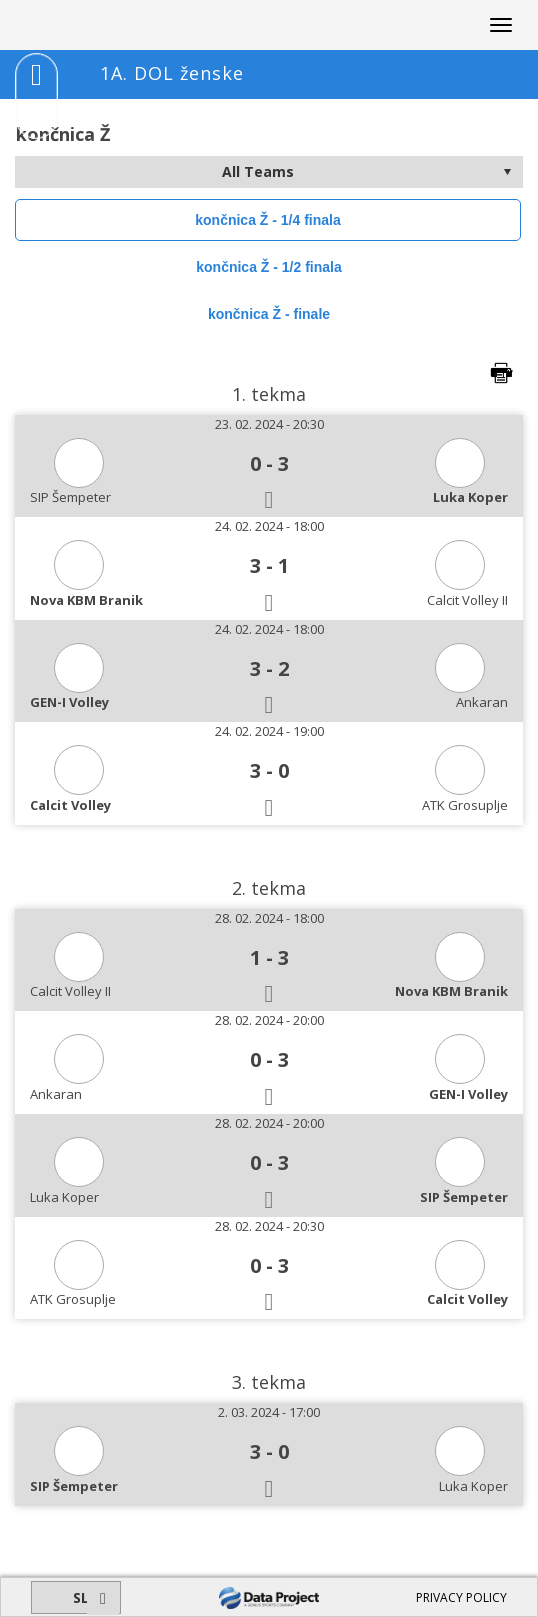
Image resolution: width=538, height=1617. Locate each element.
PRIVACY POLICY (461, 1597)
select (507, 172)
